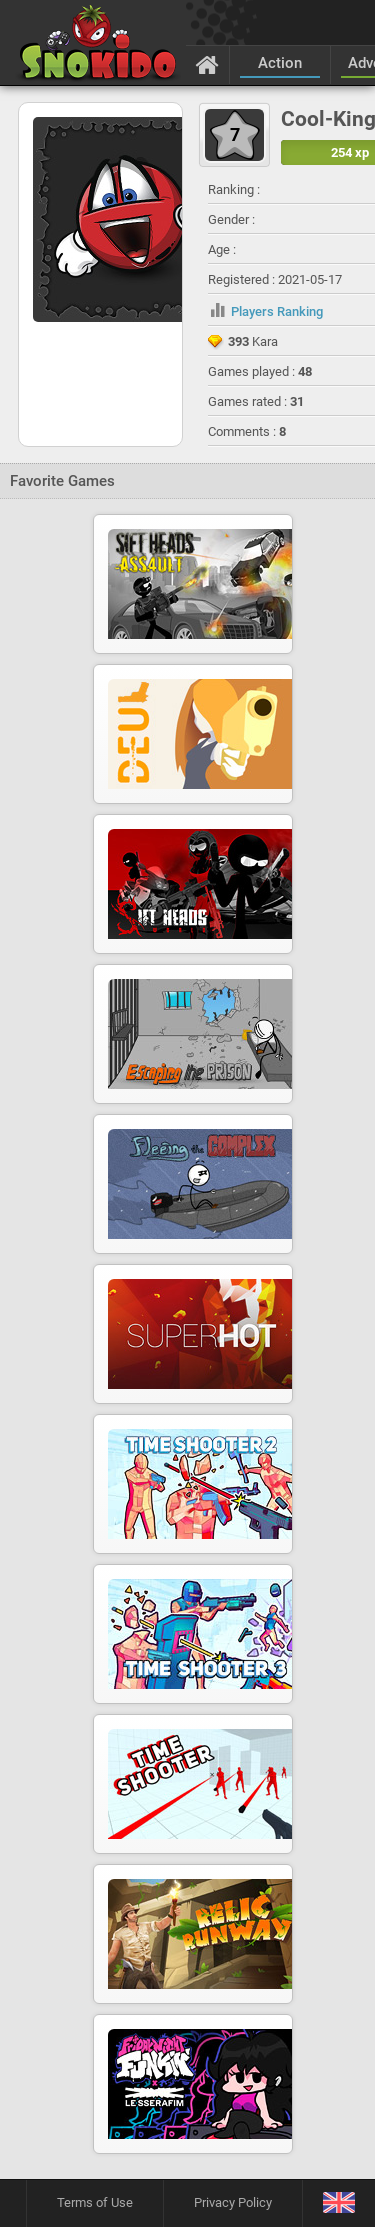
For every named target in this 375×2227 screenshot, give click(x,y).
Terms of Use (95, 2202)
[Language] (338, 2203)
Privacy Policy (233, 2202)
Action (280, 63)
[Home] (207, 64)
